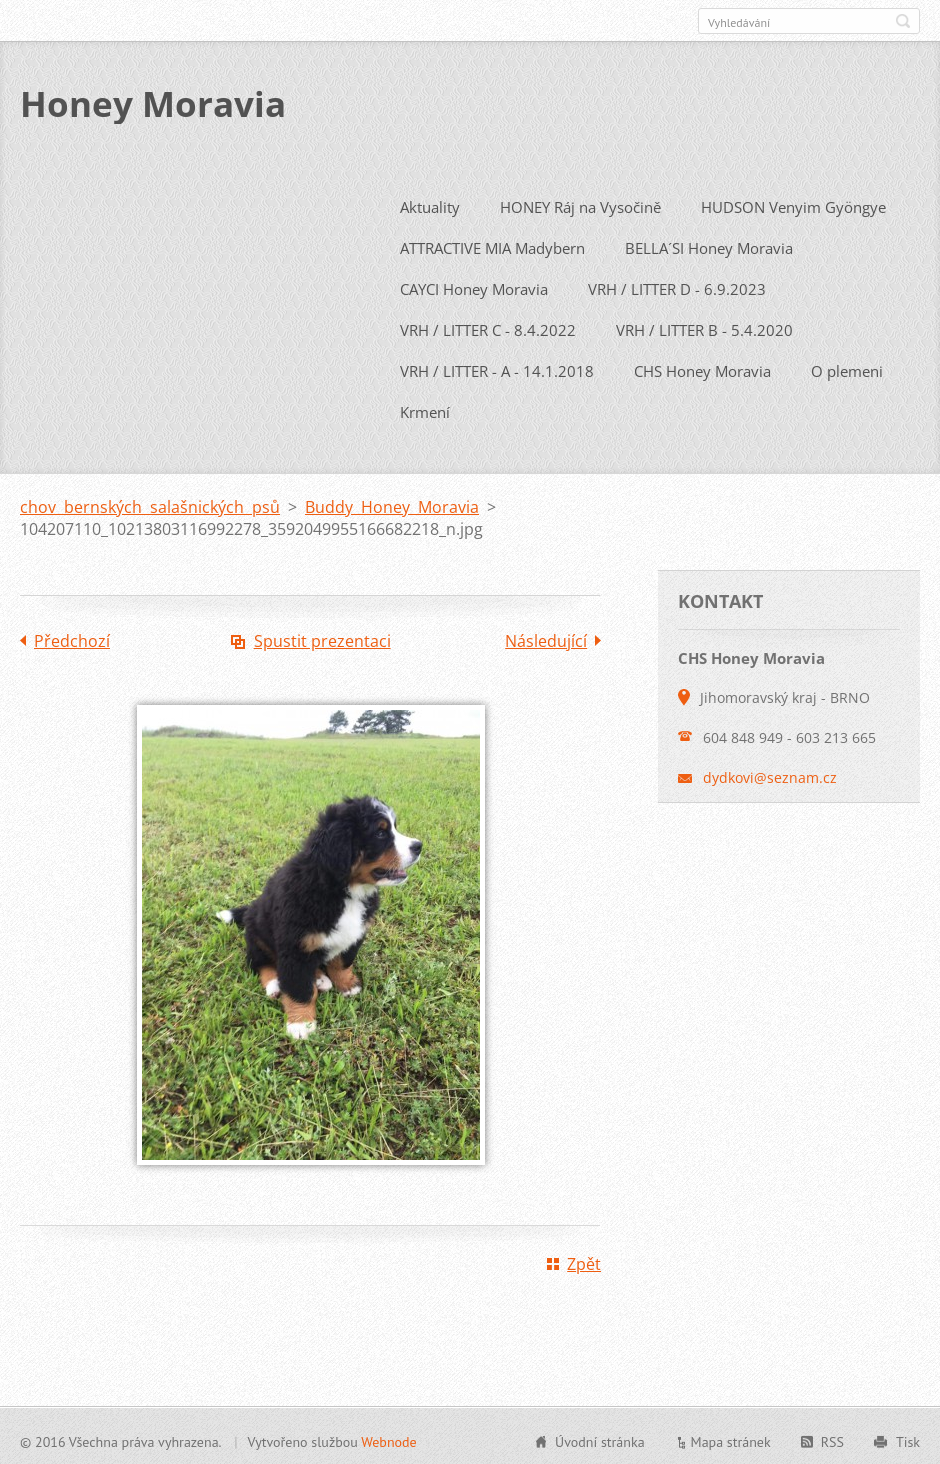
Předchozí (72, 637)
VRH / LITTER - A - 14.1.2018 (497, 367)
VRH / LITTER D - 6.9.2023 (677, 285)
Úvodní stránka (600, 1438)
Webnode (388, 1438)
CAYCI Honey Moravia (474, 285)
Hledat (903, 21)
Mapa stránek (731, 1438)
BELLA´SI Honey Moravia (709, 244)
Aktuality (430, 203)
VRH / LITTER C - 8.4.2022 (488, 326)
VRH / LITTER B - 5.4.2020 (704, 326)
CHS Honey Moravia (702, 367)
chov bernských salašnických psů (150, 503)
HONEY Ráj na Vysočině (580, 203)
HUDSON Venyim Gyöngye (793, 203)
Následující (546, 637)
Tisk (908, 1438)
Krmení (425, 408)
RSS (832, 1438)
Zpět (584, 1260)
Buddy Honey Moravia (392, 503)
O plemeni (847, 367)
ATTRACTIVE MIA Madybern (492, 244)
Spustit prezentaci (322, 637)
